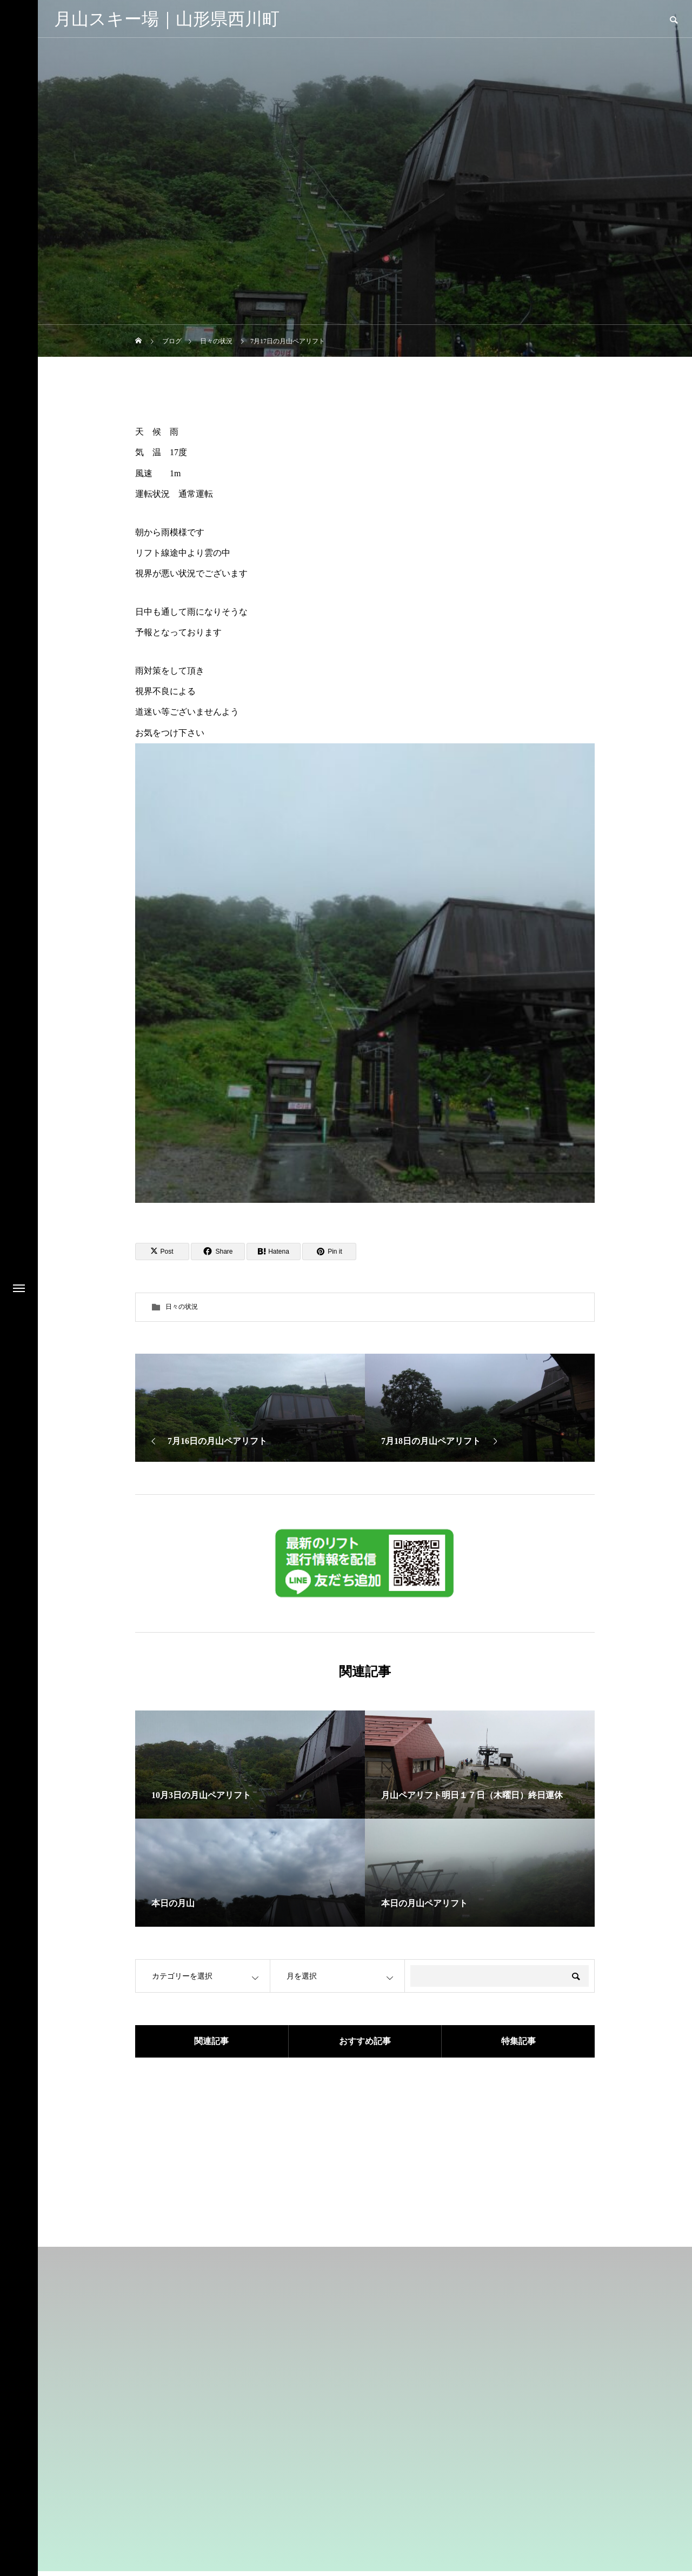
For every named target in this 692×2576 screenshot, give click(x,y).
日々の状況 (181, 1306)
